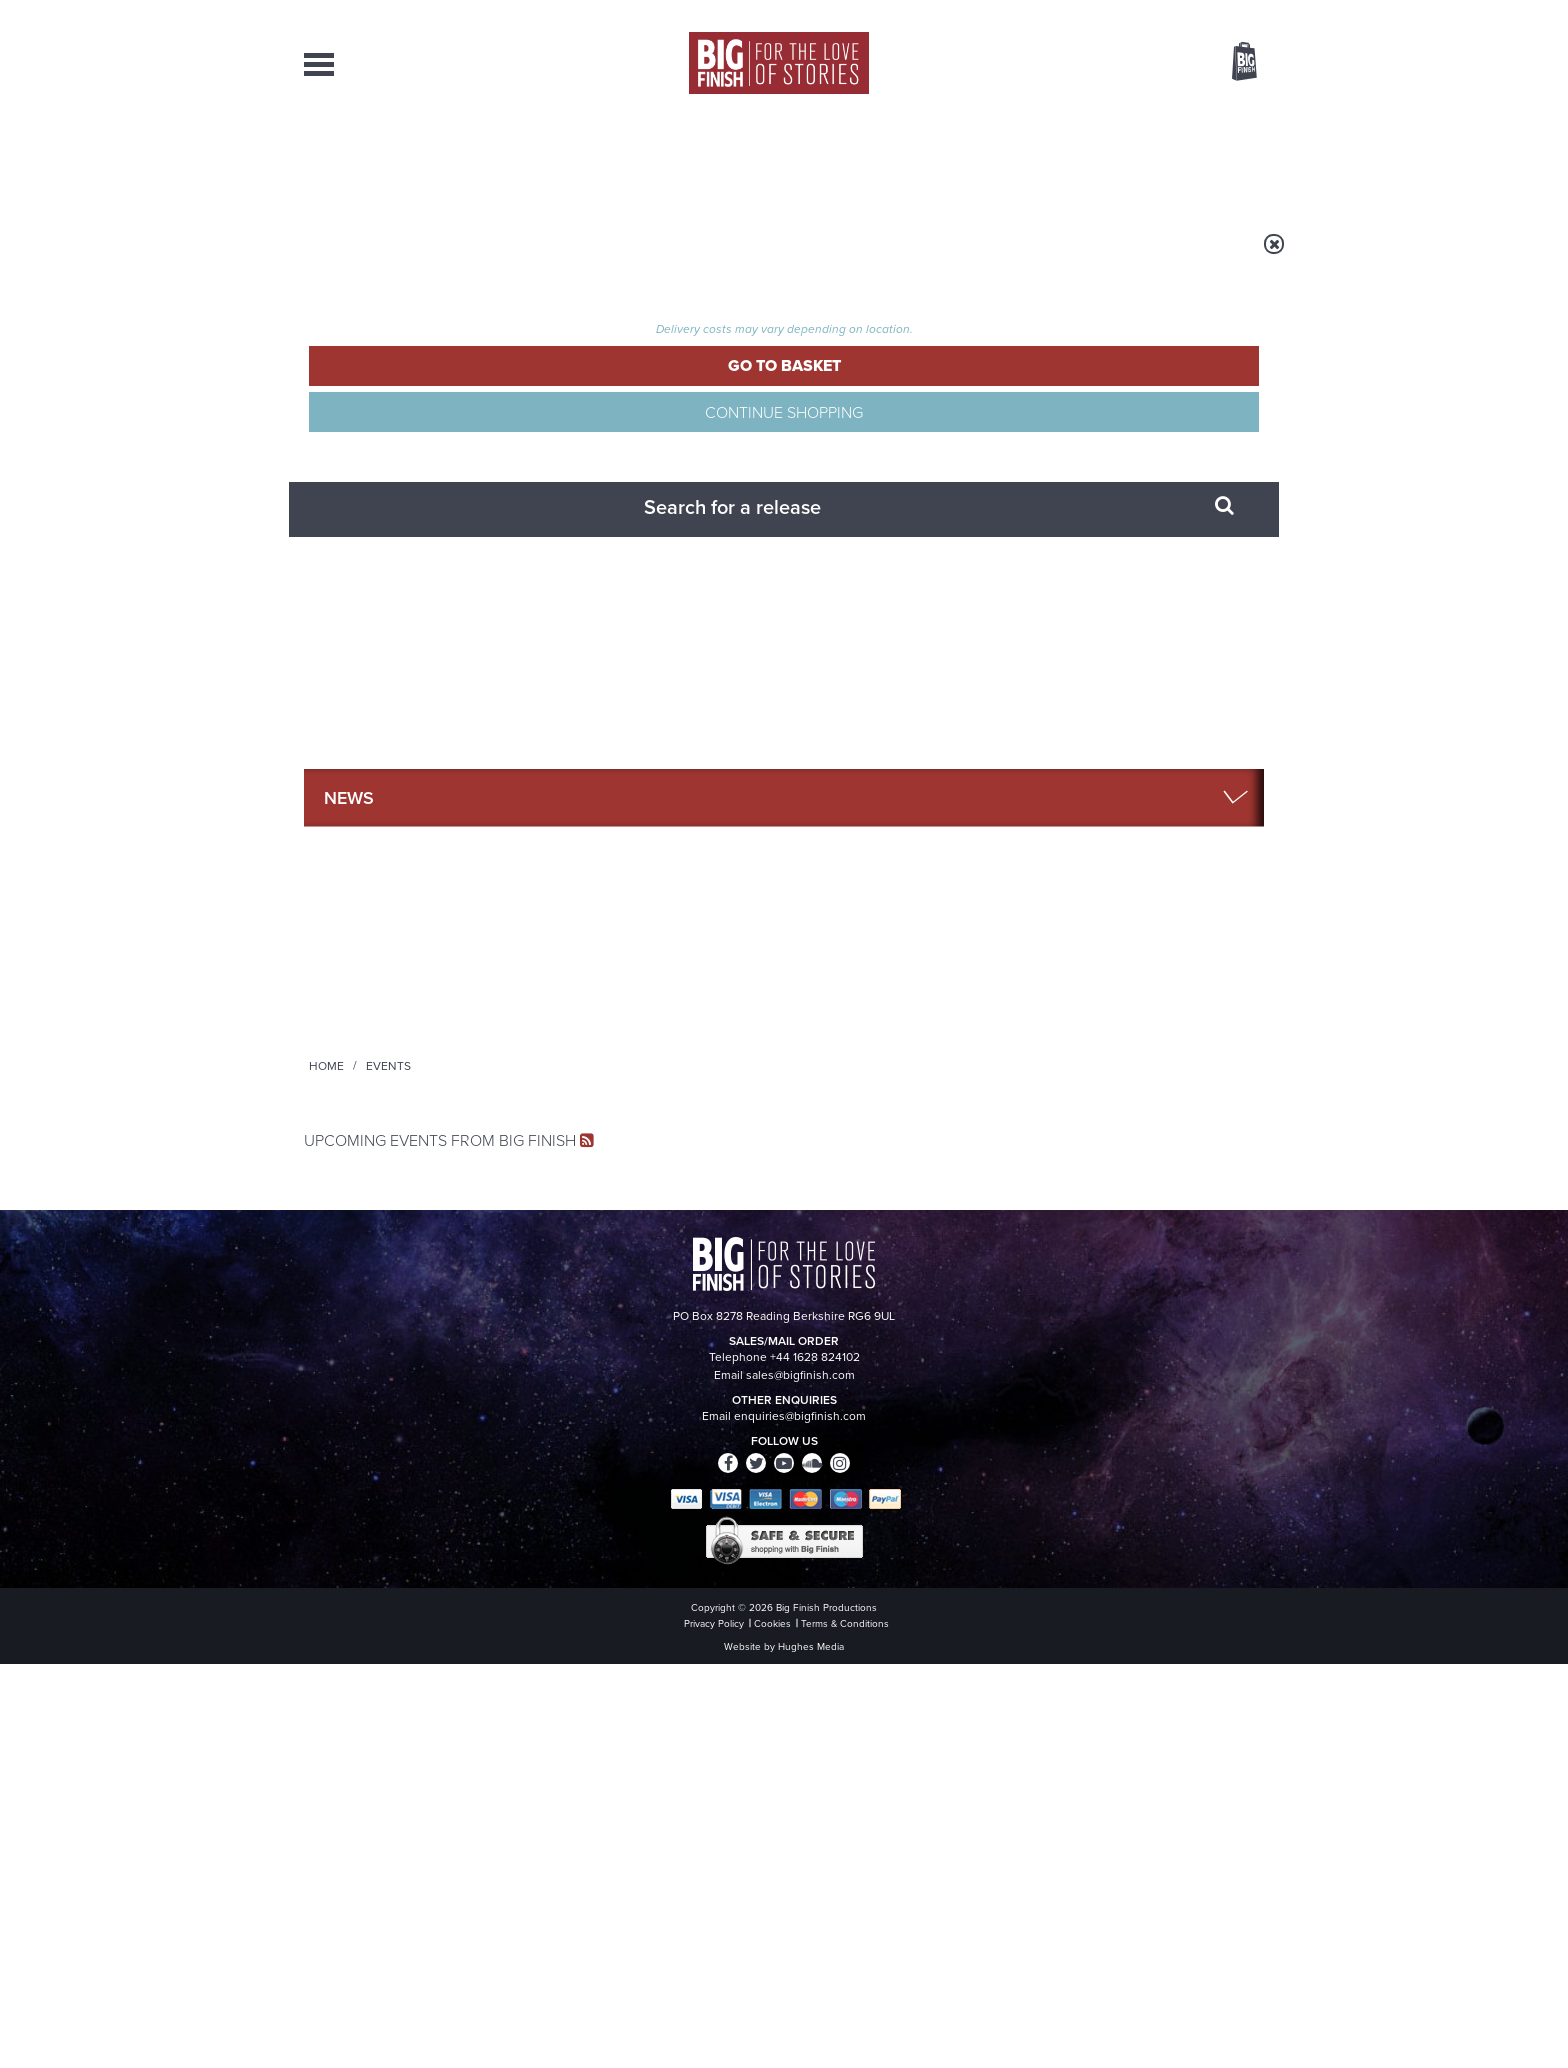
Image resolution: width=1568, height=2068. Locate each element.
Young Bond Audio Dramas (616, 1347)
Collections (576, 160)
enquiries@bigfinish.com (823, 1863)
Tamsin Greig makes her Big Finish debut (1095, 1562)
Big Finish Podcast (1004, 1135)
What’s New (737, 160)
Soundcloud (1135, 1117)
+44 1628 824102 (661, 1845)
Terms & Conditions (727, 2015)
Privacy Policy (346, 1206)
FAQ (1252, 1864)
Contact (1221, 160)
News (865, 160)
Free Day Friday (1051, 1347)
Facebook (872, 1117)
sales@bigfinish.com (641, 1863)
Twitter (930, 1117)
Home (420, 257)
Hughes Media (407, 2039)
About (1105, 160)
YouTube (1050, 1117)
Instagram (987, 1117)
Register (1217, 13)
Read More (1158, 902)
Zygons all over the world (607, 1547)
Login (1154, 13)
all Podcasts (1125, 938)
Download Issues (1218, 1882)
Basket (1232, 63)
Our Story (1238, 1846)
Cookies (644, 2015)
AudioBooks (412, 160)
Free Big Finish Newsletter (27, 447)
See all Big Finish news (1162, 1313)
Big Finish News (397, 1309)
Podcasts (983, 160)
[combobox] (1083, 115)
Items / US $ (1138, 64)
